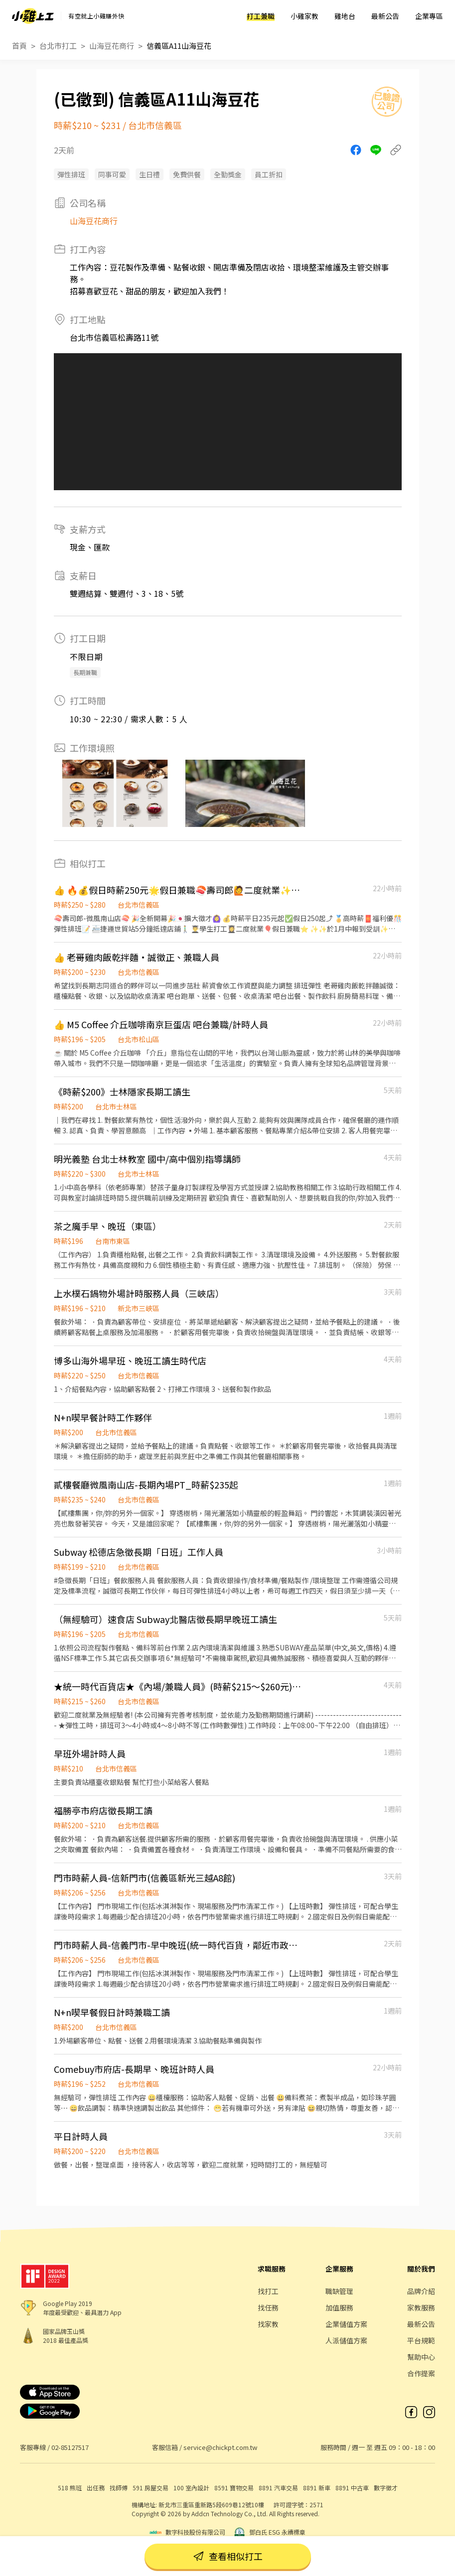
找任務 (268, 2307)
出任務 (96, 2487)
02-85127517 (70, 2447)
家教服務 (421, 2307)
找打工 (268, 2291)
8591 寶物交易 (234, 2487)
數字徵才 (386, 2487)
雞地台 (344, 16)
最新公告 (385, 16)
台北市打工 (58, 45)
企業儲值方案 (346, 2324)
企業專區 (429, 16)
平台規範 (421, 2340)
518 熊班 (70, 2487)
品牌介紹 (421, 2291)
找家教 (268, 2324)
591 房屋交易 (150, 2487)
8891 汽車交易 (278, 2487)
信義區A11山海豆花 (179, 45)
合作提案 (421, 2373)
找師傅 (119, 2487)
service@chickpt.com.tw (220, 2447)
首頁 (19, 45)
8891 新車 (316, 2487)
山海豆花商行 (111, 45)
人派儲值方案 (346, 2340)
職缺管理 (339, 2291)
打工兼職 (261, 16)
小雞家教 (304, 16)
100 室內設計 (191, 2487)
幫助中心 (421, 2357)
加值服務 (339, 2307)
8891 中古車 (352, 2487)
